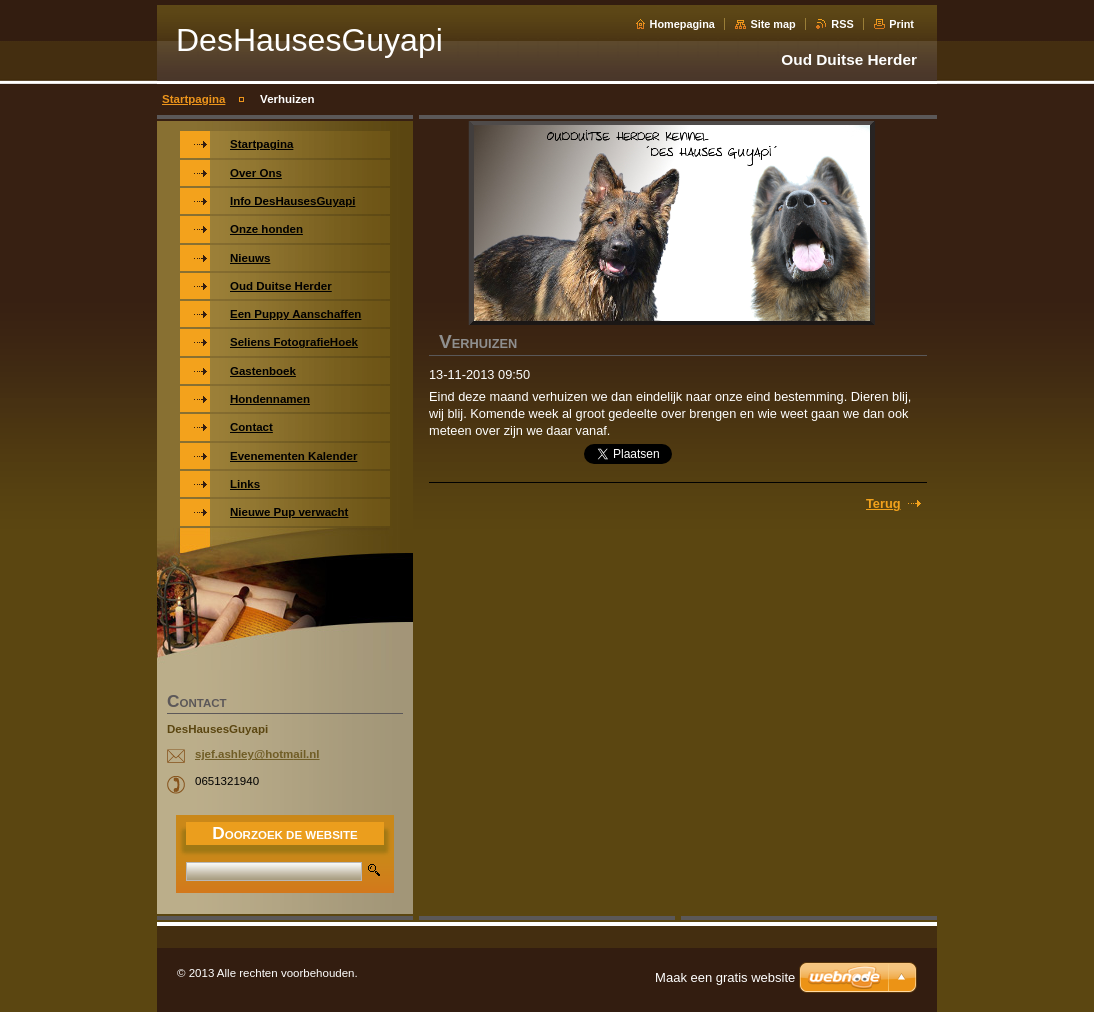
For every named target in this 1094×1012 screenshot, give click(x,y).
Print (901, 24)
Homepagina (682, 24)
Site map (772, 24)
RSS (842, 24)
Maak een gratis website (725, 977)
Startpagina (193, 99)
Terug (883, 503)
